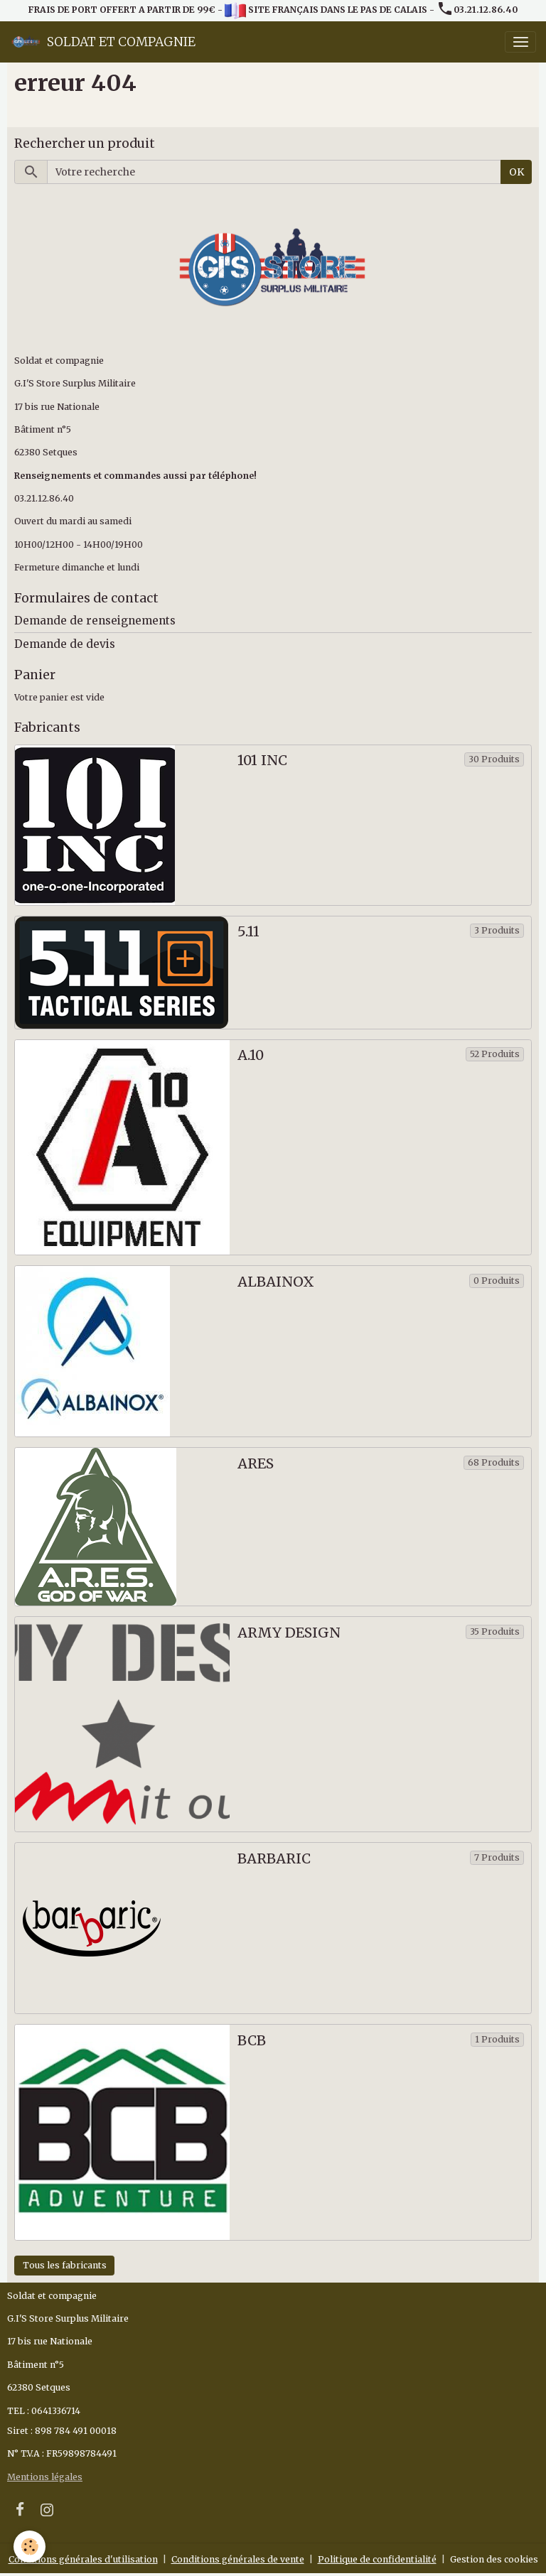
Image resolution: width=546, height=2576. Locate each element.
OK (516, 172)
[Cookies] (30, 2547)
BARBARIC (274, 1859)
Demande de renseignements (95, 620)
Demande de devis (64, 644)
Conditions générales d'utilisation (83, 2559)
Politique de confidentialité (377, 2559)
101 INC (262, 760)
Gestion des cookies (494, 2559)
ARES (255, 1464)
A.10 (250, 1055)
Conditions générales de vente (237, 2559)
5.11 (248, 932)
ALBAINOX (275, 1282)
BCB (251, 2041)
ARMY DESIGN (289, 1633)
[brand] (103, 42)
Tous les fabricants (65, 2265)
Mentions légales (44, 2477)
